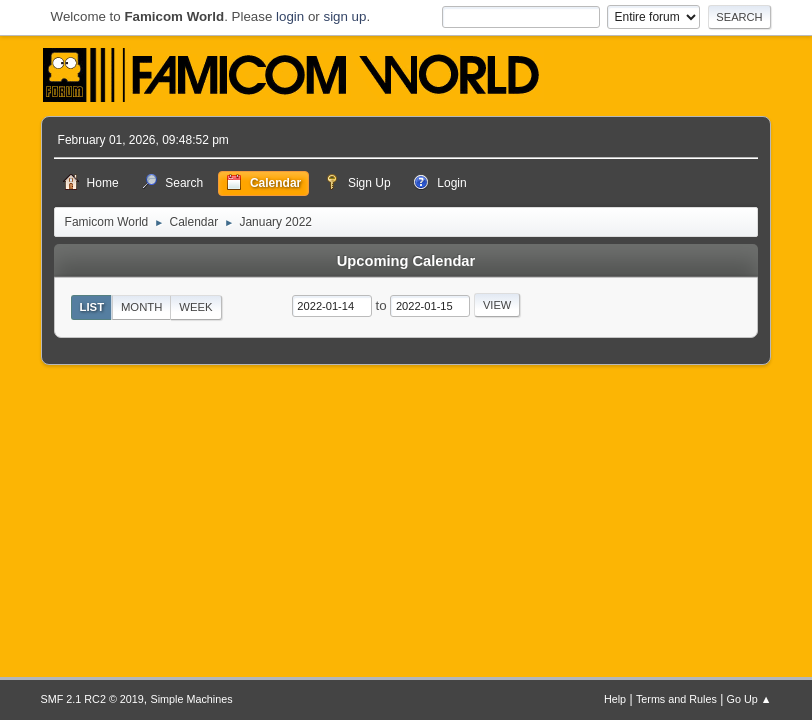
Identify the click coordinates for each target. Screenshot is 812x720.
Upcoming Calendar (406, 261)
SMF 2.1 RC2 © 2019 (92, 699)
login (290, 16)
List (92, 307)
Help (615, 699)
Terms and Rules (676, 699)
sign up (344, 16)
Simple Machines (192, 699)
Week (195, 307)
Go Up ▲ (749, 699)
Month (142, 307)
